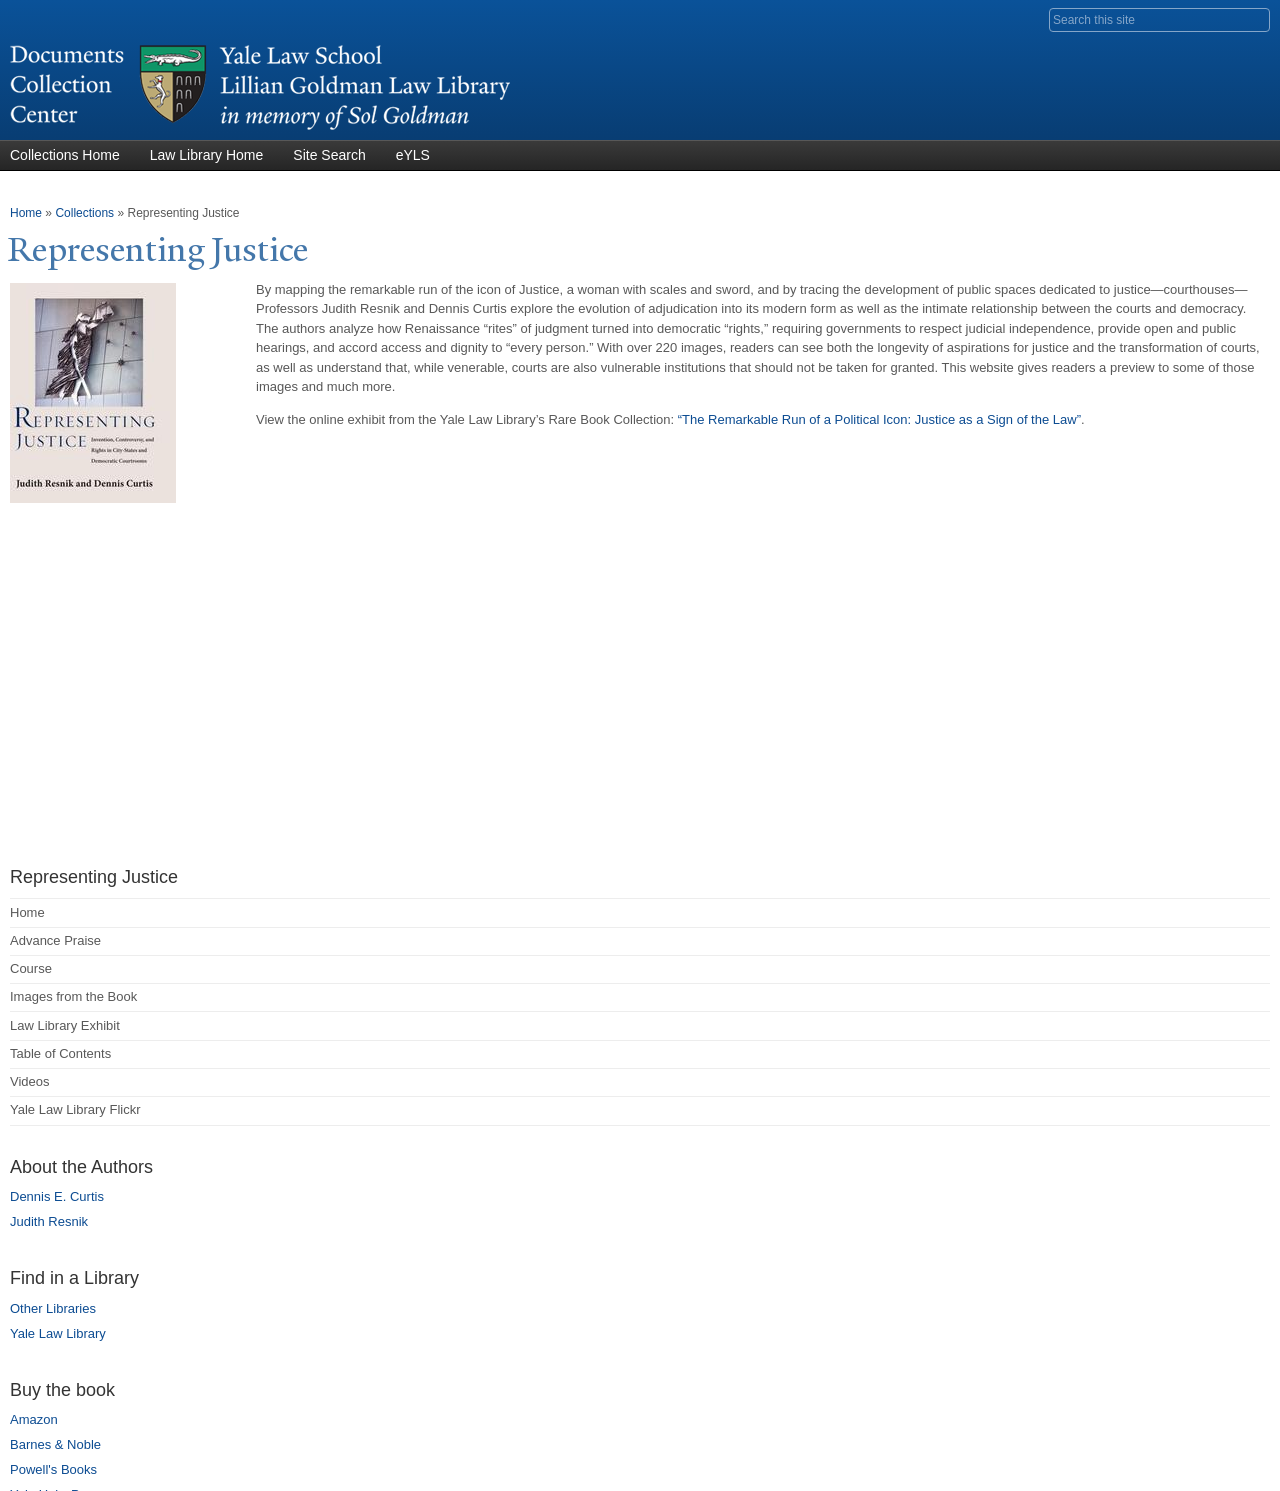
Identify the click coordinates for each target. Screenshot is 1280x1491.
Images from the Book (73, 996)
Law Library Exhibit (65, 1025)
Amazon (34, 1419)
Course (31, 968)
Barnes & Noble (55, 1444)
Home (26, 213)
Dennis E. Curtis (57, 1196)
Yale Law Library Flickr (75, 1109)
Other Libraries (53, 1308)
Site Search (329, 155)
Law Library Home (207, 155)
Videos (30, 1081)
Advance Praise (55, 940)
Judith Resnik (49, 1221)
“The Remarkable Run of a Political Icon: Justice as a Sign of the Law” (879, 419)
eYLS (413, 155)
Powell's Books (53, 1469)
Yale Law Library (58, 1333)
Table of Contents (60, 1053)
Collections (84, 213)
